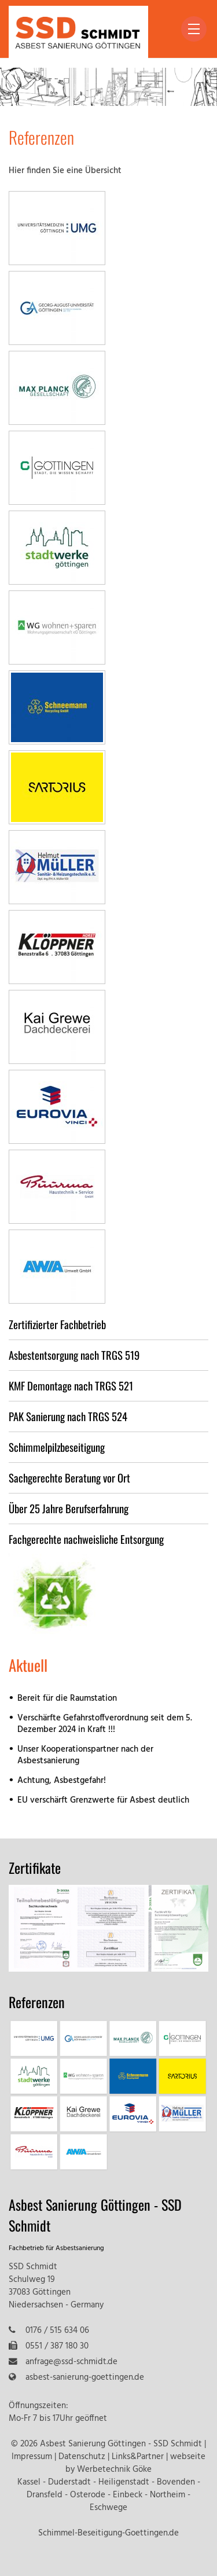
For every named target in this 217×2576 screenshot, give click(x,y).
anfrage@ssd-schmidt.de (71, 2362)
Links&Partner (138, 2457)
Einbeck (127, 2495)
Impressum (32, 2457)
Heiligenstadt (123, 2482)
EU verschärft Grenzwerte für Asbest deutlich (103, 1800)
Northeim (167, 2495)
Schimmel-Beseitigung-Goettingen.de (108, 2533)
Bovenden (176, 2482)
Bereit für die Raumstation (67, 1698)
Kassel (29, 2482)
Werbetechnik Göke (114, 2469)
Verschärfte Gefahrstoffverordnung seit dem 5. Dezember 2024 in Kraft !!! (104, 1724)
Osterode (87, 2495)
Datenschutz (81, 2457)
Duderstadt (69, 2482)
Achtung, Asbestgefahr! (61, 1781)
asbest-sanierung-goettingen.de (84, 2377)
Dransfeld (44, 2495)
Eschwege (108, 2508)
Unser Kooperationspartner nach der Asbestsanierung (85, 1755)
